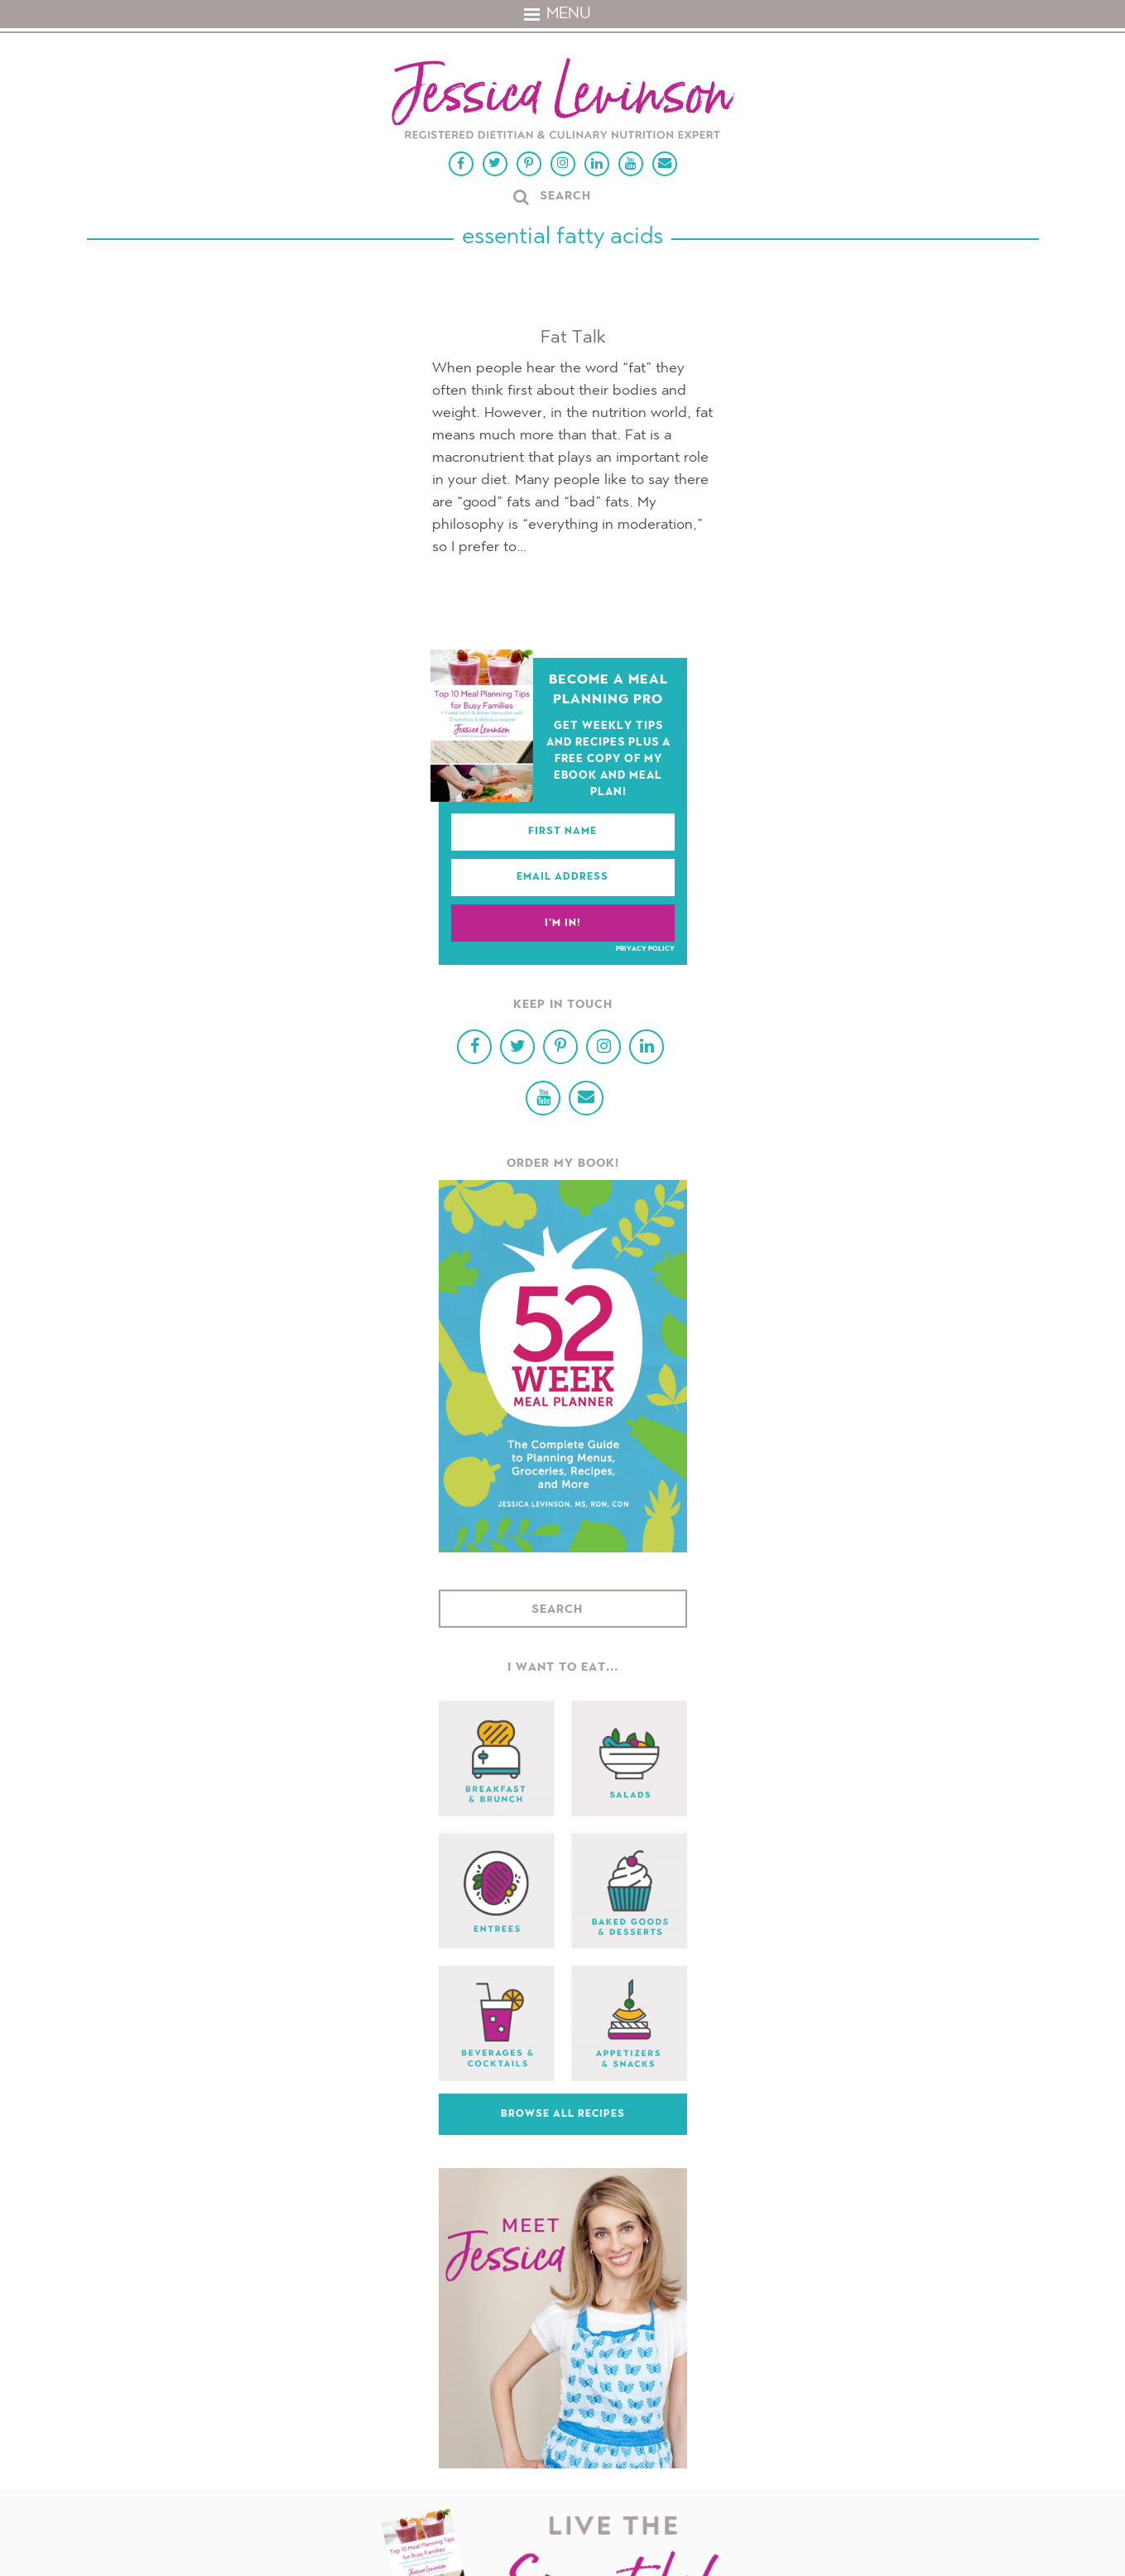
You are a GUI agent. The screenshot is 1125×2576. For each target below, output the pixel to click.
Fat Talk (573, 338)
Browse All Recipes (563, 2114)
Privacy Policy (645, 949)
